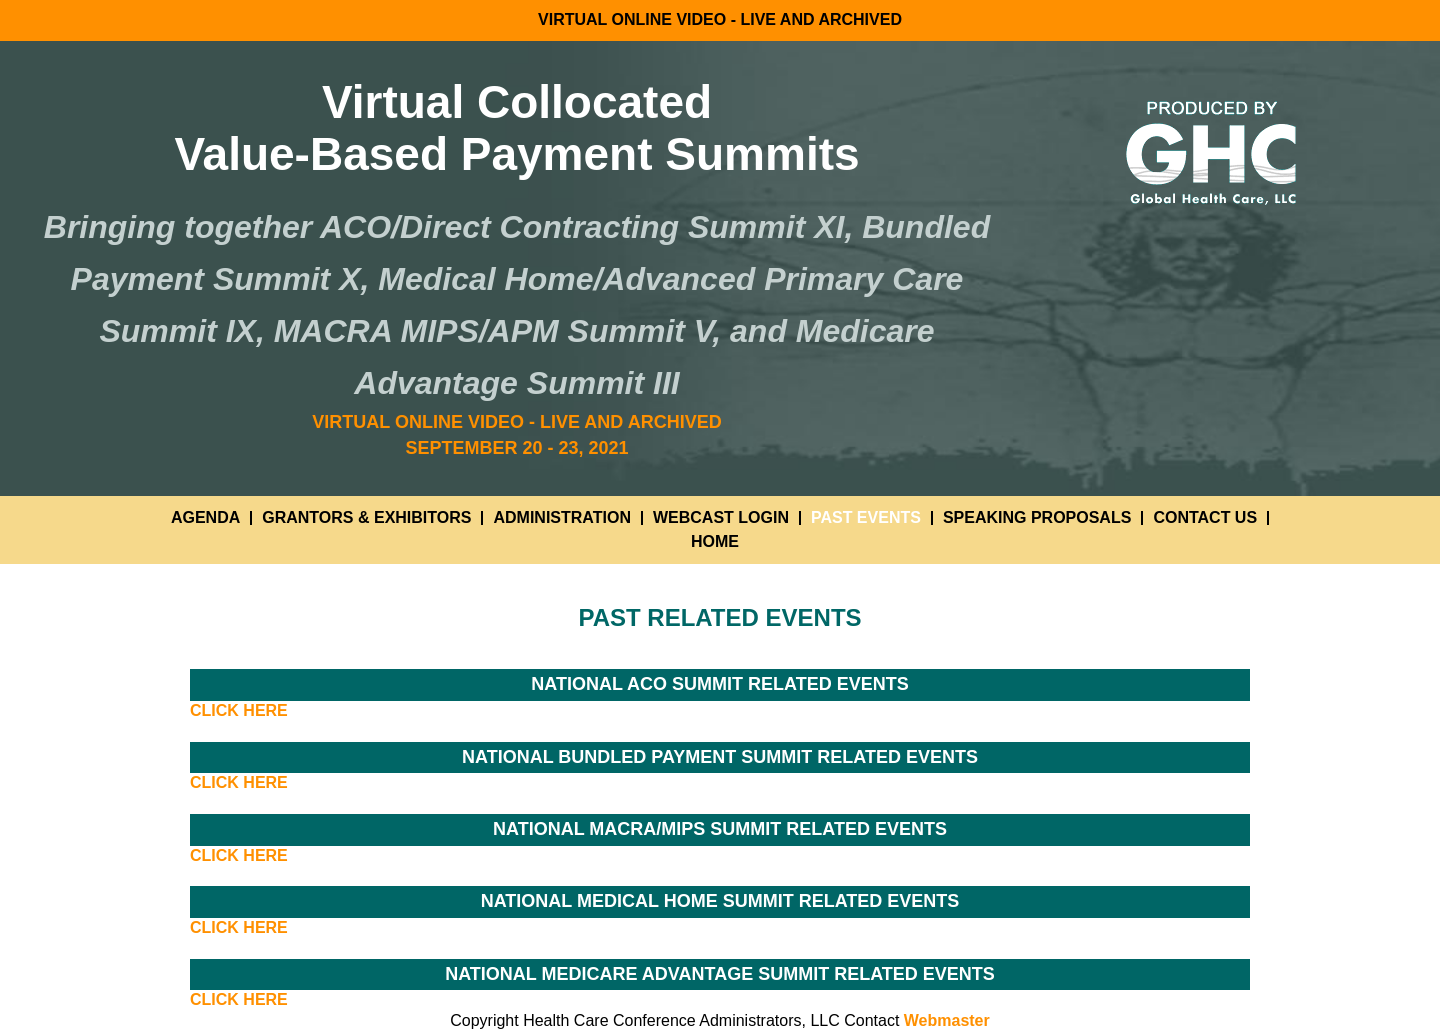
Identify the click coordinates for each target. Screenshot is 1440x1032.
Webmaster (947, 1020)
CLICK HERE (239, 710)
